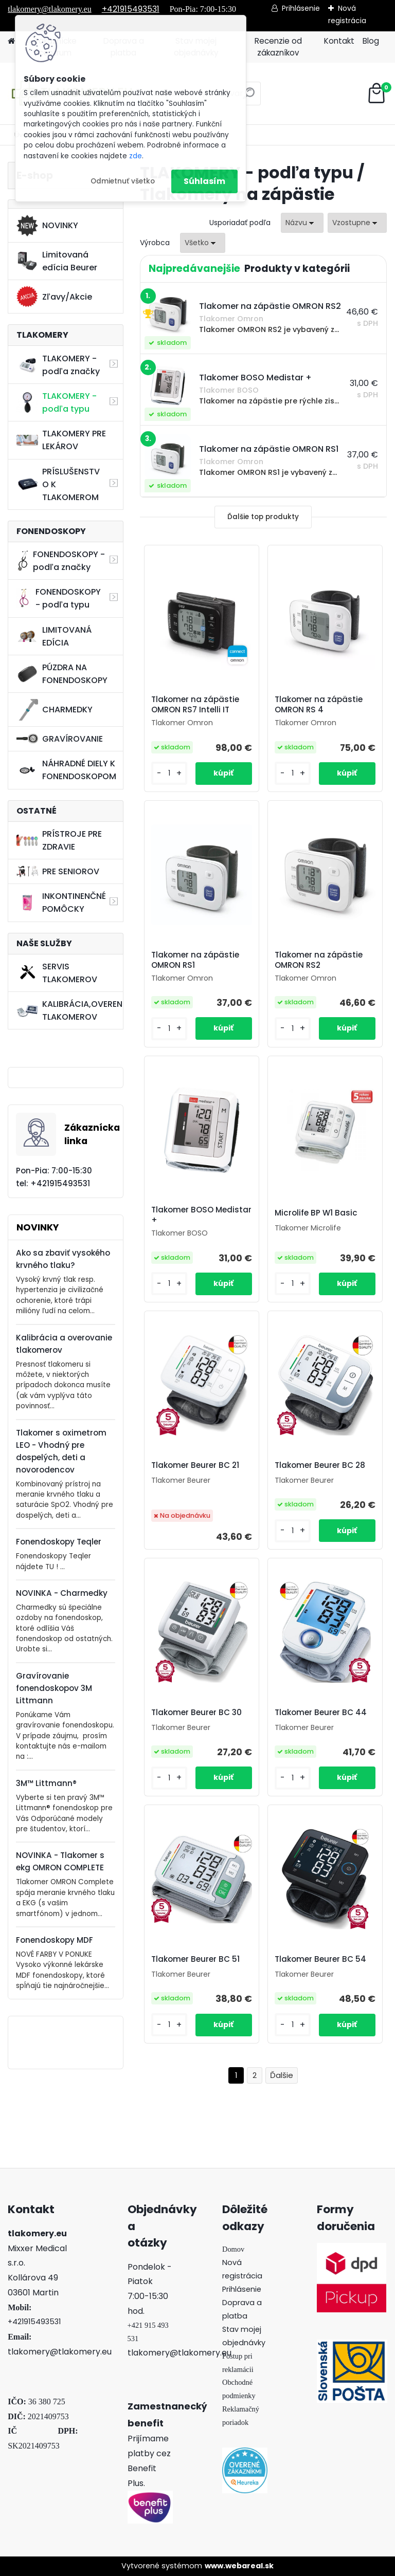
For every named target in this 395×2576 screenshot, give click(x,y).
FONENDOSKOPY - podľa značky (60, 560)
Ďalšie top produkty (263, 517)
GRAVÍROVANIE (59, 739)
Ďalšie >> (281, 2075)
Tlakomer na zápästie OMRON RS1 (195, 960)
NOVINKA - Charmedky (61, 1593)
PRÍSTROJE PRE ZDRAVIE (59, 840)
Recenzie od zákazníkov (278, 46)
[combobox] (302, 223)
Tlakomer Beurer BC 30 (196, 1712)
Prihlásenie (301, 8)
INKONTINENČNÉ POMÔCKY (61, 902)
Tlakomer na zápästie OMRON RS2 (319, 960)
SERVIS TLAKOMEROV (56, 973)
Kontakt (339, 40)
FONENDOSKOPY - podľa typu (58, 598)
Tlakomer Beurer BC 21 (195, 1465)
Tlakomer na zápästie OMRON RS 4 (319, 704)
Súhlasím (204, 181)
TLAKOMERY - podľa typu (56, 402)
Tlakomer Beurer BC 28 (320, 1465)
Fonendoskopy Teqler (58, 1541)
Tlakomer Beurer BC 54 (320, 1959)
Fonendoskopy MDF (54, 1940)
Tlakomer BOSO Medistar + (201, 1215)
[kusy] (169, 773)
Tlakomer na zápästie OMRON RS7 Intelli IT (195, 704)
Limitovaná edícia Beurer (56, 261)
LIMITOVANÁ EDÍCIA (54, 636)
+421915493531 (130, 9)
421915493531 (36, 2321)
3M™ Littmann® (46, 1783)
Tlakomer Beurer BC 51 (195, 1959)
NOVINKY (47, 225)
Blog (371, 40)
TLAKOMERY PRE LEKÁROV (61, 440)
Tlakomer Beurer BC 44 (321, 1712)
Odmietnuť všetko (123, 181)
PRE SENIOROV (57, 871)
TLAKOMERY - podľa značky (58, 365)
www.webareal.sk (239, 2566)
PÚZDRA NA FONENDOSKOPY (61, 673)
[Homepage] (11, 41)
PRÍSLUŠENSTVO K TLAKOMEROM (58, 484)
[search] (249, 97)
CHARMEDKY (54, 710)
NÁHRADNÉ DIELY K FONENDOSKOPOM (66, 770)
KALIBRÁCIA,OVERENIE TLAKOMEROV (69, 1010)
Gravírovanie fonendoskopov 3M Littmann (54, 1688)
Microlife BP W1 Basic (316, 1213)
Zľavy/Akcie (54, 296)
